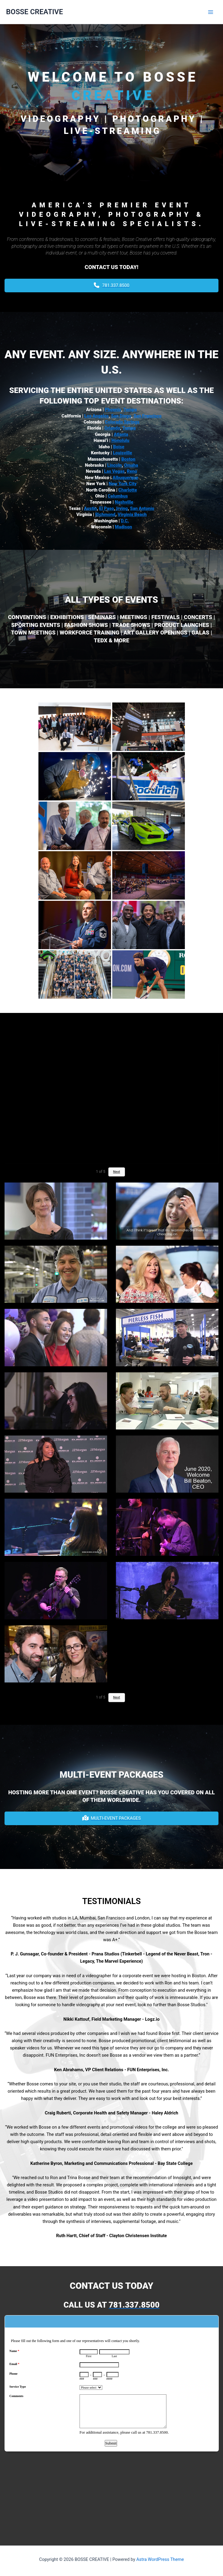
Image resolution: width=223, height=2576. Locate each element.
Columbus (118, 496)
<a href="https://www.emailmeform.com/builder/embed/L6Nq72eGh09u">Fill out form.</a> (112, 2421)
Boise (118, 446)
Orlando (112, 428)
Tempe (130, 409)
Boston (128, 459)
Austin (90, 508)
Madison (123, 527)
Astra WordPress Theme (160, 2559)
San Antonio (142, 508)
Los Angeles (96, 416)
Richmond (105, 514)
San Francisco (147, 416)
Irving (121, 508)
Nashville (124, 502)
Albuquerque (125, 477)
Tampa (129, 428)
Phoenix (113, 409)
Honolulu (120, 440)
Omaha (131, 465)
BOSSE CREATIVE (34, 12)
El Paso (106, 508)
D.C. (125, 521)
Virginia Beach (132, 514)
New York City (123, 483)
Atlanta (121, 434)
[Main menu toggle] (210, 12)
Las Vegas (114, 471)
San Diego (121, 416)
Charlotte (127, 490)
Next (116, 1172)
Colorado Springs (122, 422)
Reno (132, 471)
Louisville (122, 453)
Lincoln (114, 465)
